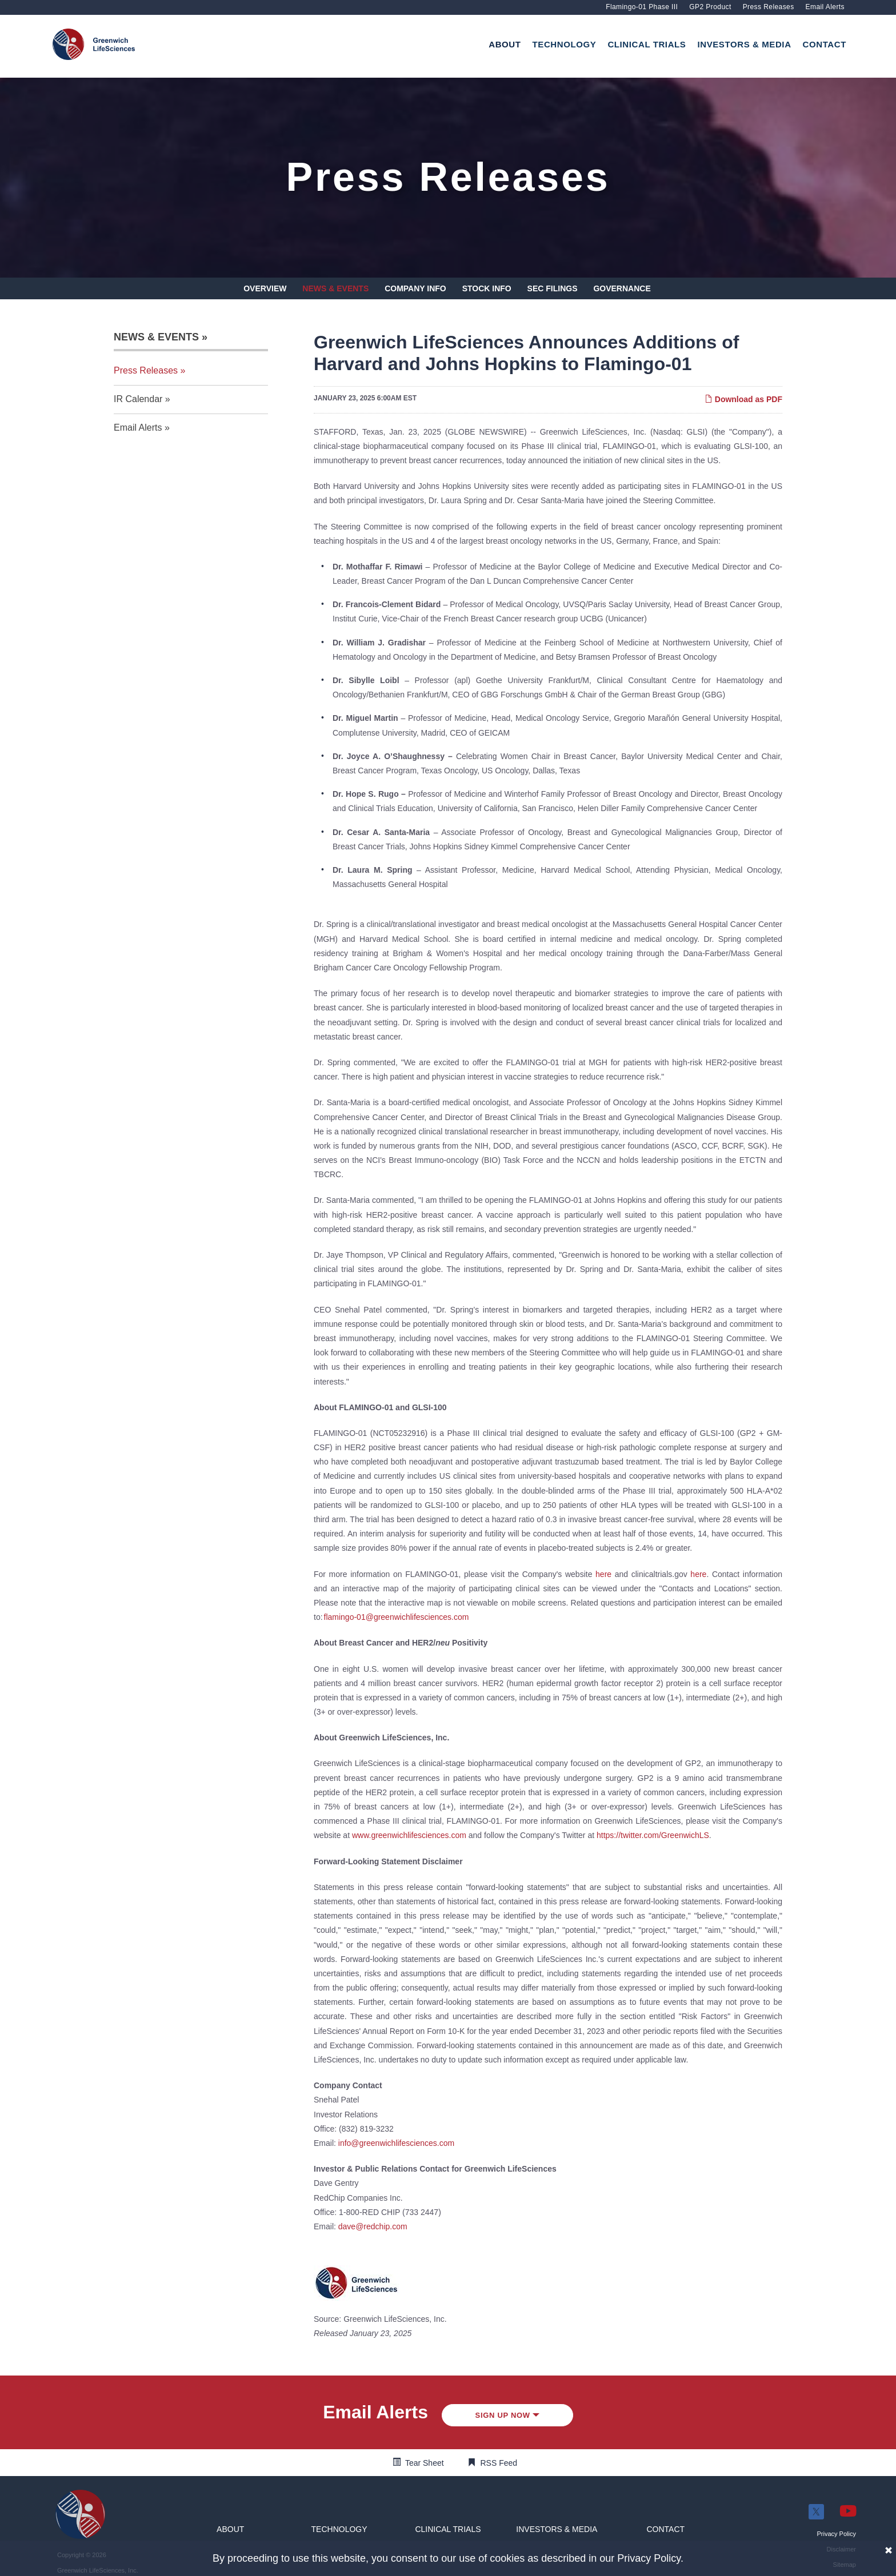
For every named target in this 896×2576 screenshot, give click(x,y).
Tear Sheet (424, 2462)
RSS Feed (499, 2462)
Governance (621, 288)
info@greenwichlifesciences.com (396, 2143)
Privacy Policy (649, 2558)
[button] (230, 2529)
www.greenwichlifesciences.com (409, 1835)
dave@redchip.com (372, 2226)
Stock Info (486, 288)
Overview (264, 288)
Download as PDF (743, 399)
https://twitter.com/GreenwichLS (653, 1835)
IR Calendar (138, 399)
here (603, 1574)
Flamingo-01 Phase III (642, 7)
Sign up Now (507, 2415)
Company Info (415, 288)
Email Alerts (825, 7)
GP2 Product (710, 7)
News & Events (335, 288)
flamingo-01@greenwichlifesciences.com (396, 1617)
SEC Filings (552, 288)
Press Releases (768, 7)
